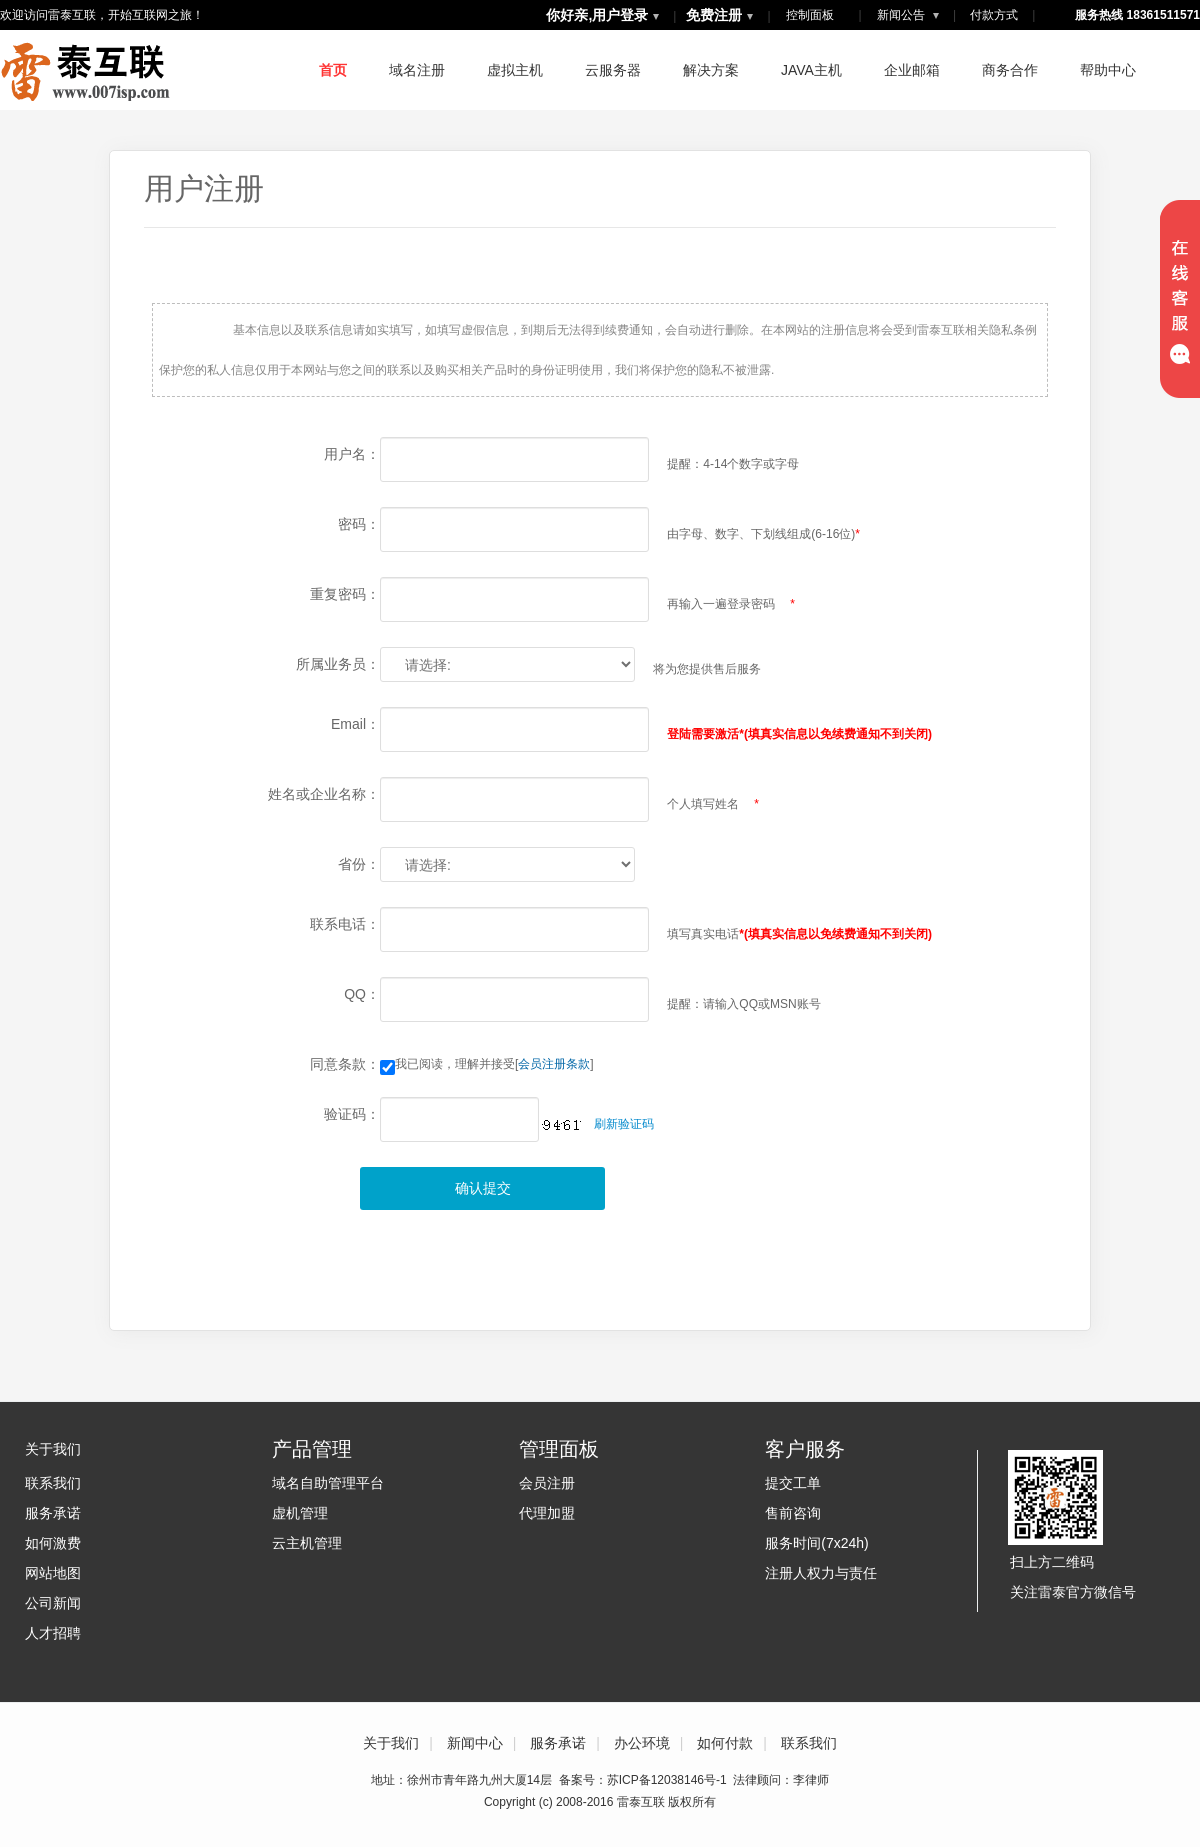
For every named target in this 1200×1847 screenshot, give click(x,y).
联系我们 (53, 1483)
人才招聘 (53, 1633)
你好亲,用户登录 (597, 15)
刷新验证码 (624, 1124)
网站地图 (53, 1573)
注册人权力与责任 (821, 1573)
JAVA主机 (811, 70)
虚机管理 (300, 1513)
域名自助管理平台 (328, 1483)
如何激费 (53, 1543)
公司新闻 (53, 1603)
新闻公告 (908, 15)
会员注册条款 (554, 1064)
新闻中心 (475, 1743)
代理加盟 (547, 1513)
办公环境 (642, 1743)
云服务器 (613, 70)
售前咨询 (793, 1513)
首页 (333, 70)
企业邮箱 (912, 70)
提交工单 (793, 1483)
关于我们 (53, 1449)
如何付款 (725, 1743)
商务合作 (1010, 70)
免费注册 (714, 15)
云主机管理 (307, 1543)
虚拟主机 (515, 70)
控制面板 (810, 15)
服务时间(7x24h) (816, 1543)
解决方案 (711, 70)
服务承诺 (53, 1513)
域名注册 (417, 70)
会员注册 (547, 1483)
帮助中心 (1108, 70)
